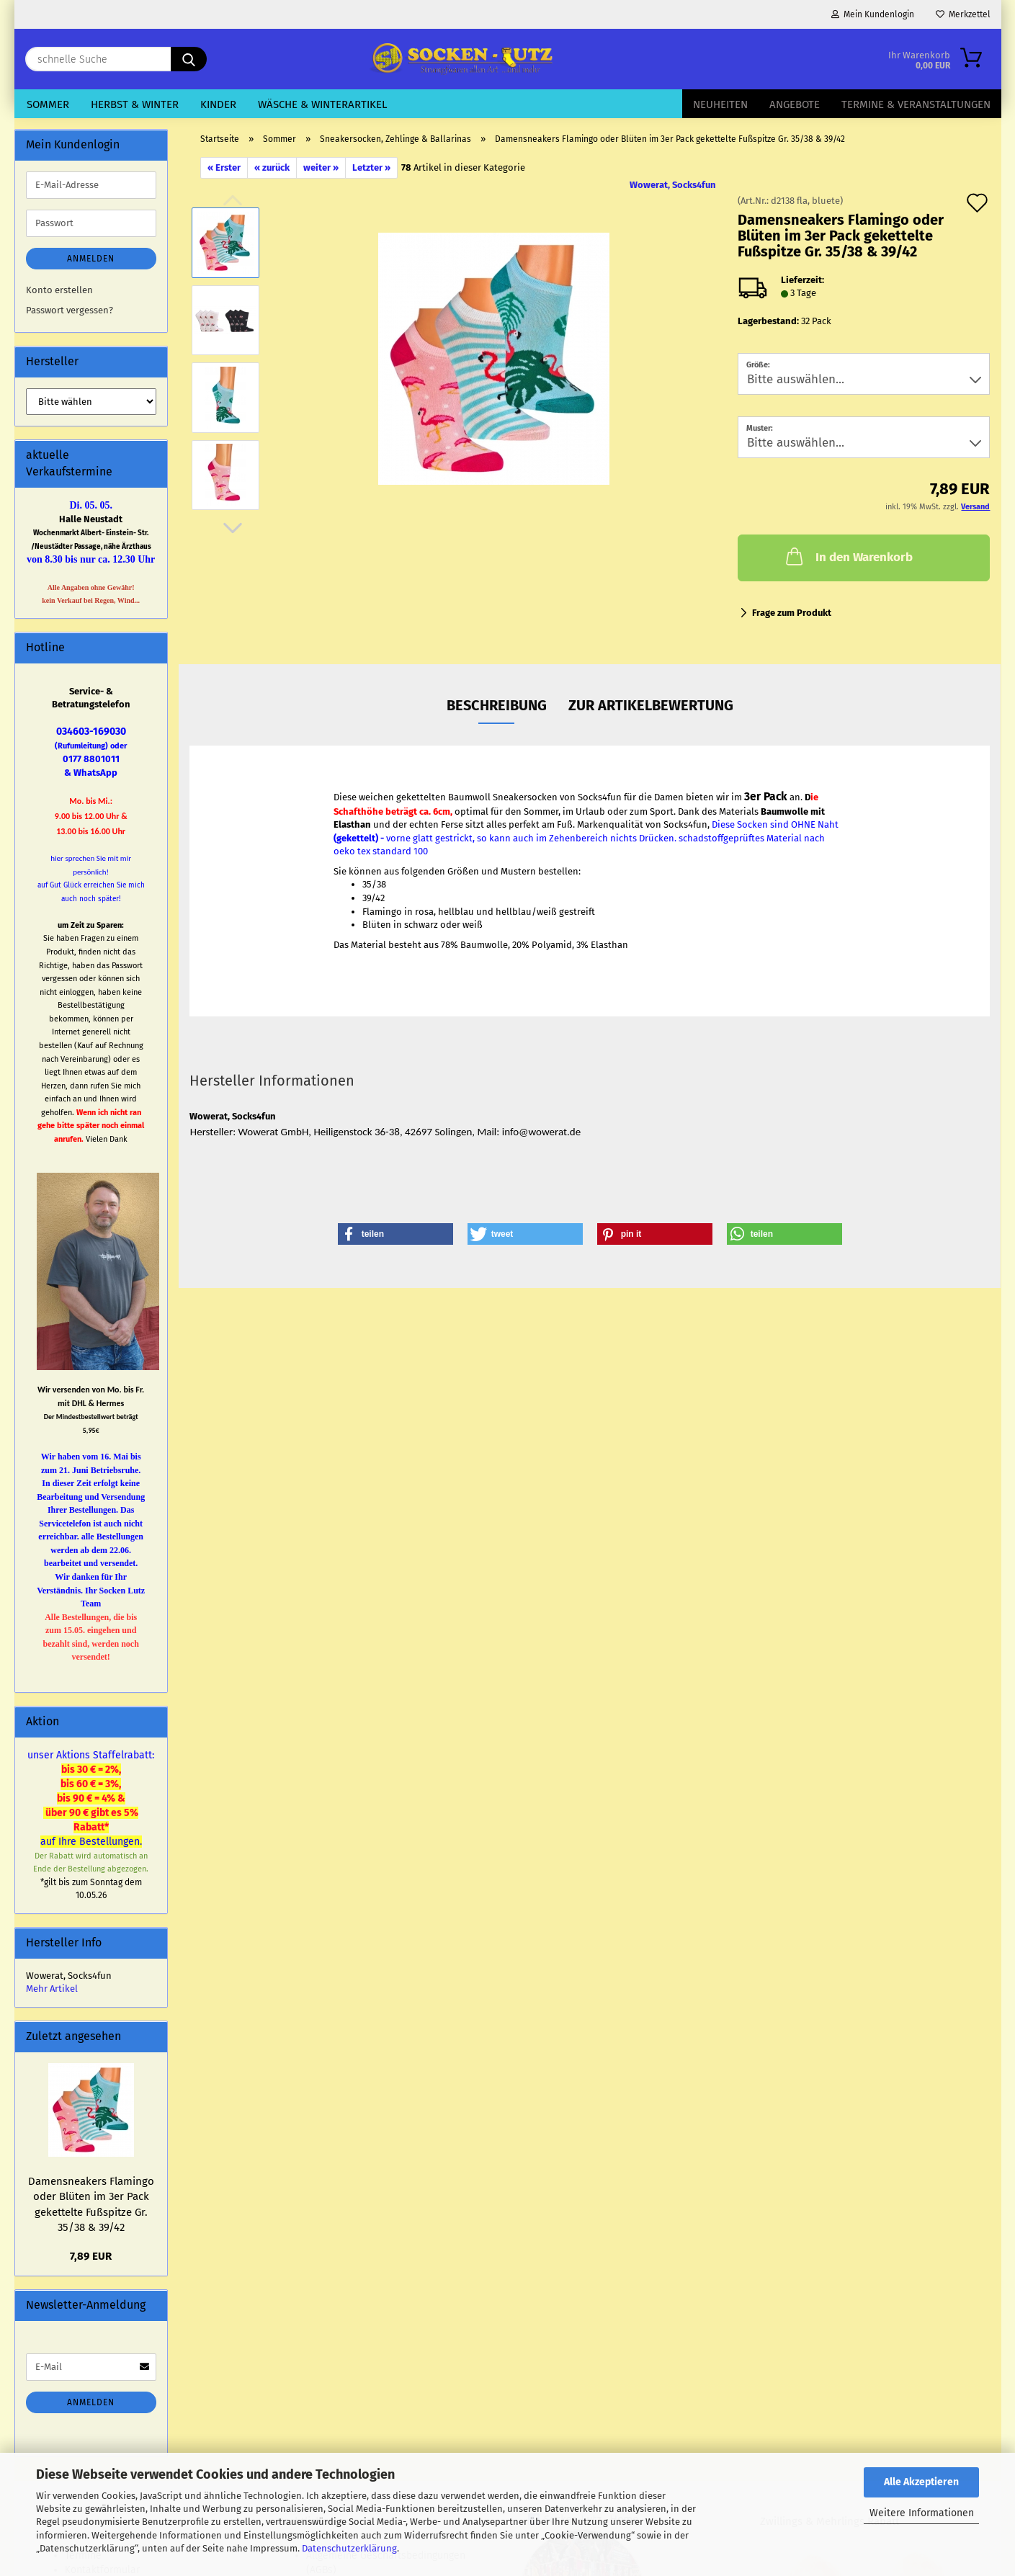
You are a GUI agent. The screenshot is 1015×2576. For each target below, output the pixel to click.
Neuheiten (720, 104)
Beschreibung (497, 705)
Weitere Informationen (921, 2513)
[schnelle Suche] (189, 59)
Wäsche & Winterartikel (322, 104)
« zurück (272, 167)
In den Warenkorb (848, 556)
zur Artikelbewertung (650, 705)
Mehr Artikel (52, 1988)
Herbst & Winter (135, 104)
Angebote (794, 104)
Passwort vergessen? (69, 310)
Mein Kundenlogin (872, 14)
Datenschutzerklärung (349, 2548)
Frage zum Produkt (791, 612)
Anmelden (91, 259)
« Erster (224, 167)
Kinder (218, 104)
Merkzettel (963, 14)
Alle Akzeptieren (921, 2482)
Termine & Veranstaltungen (916, 104)
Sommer (48, 104)
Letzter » (371, 167)
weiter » (321, 167)
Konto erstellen (59, 290)
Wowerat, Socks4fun (673, 184)
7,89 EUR (91, 2256)
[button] (232, 528)
